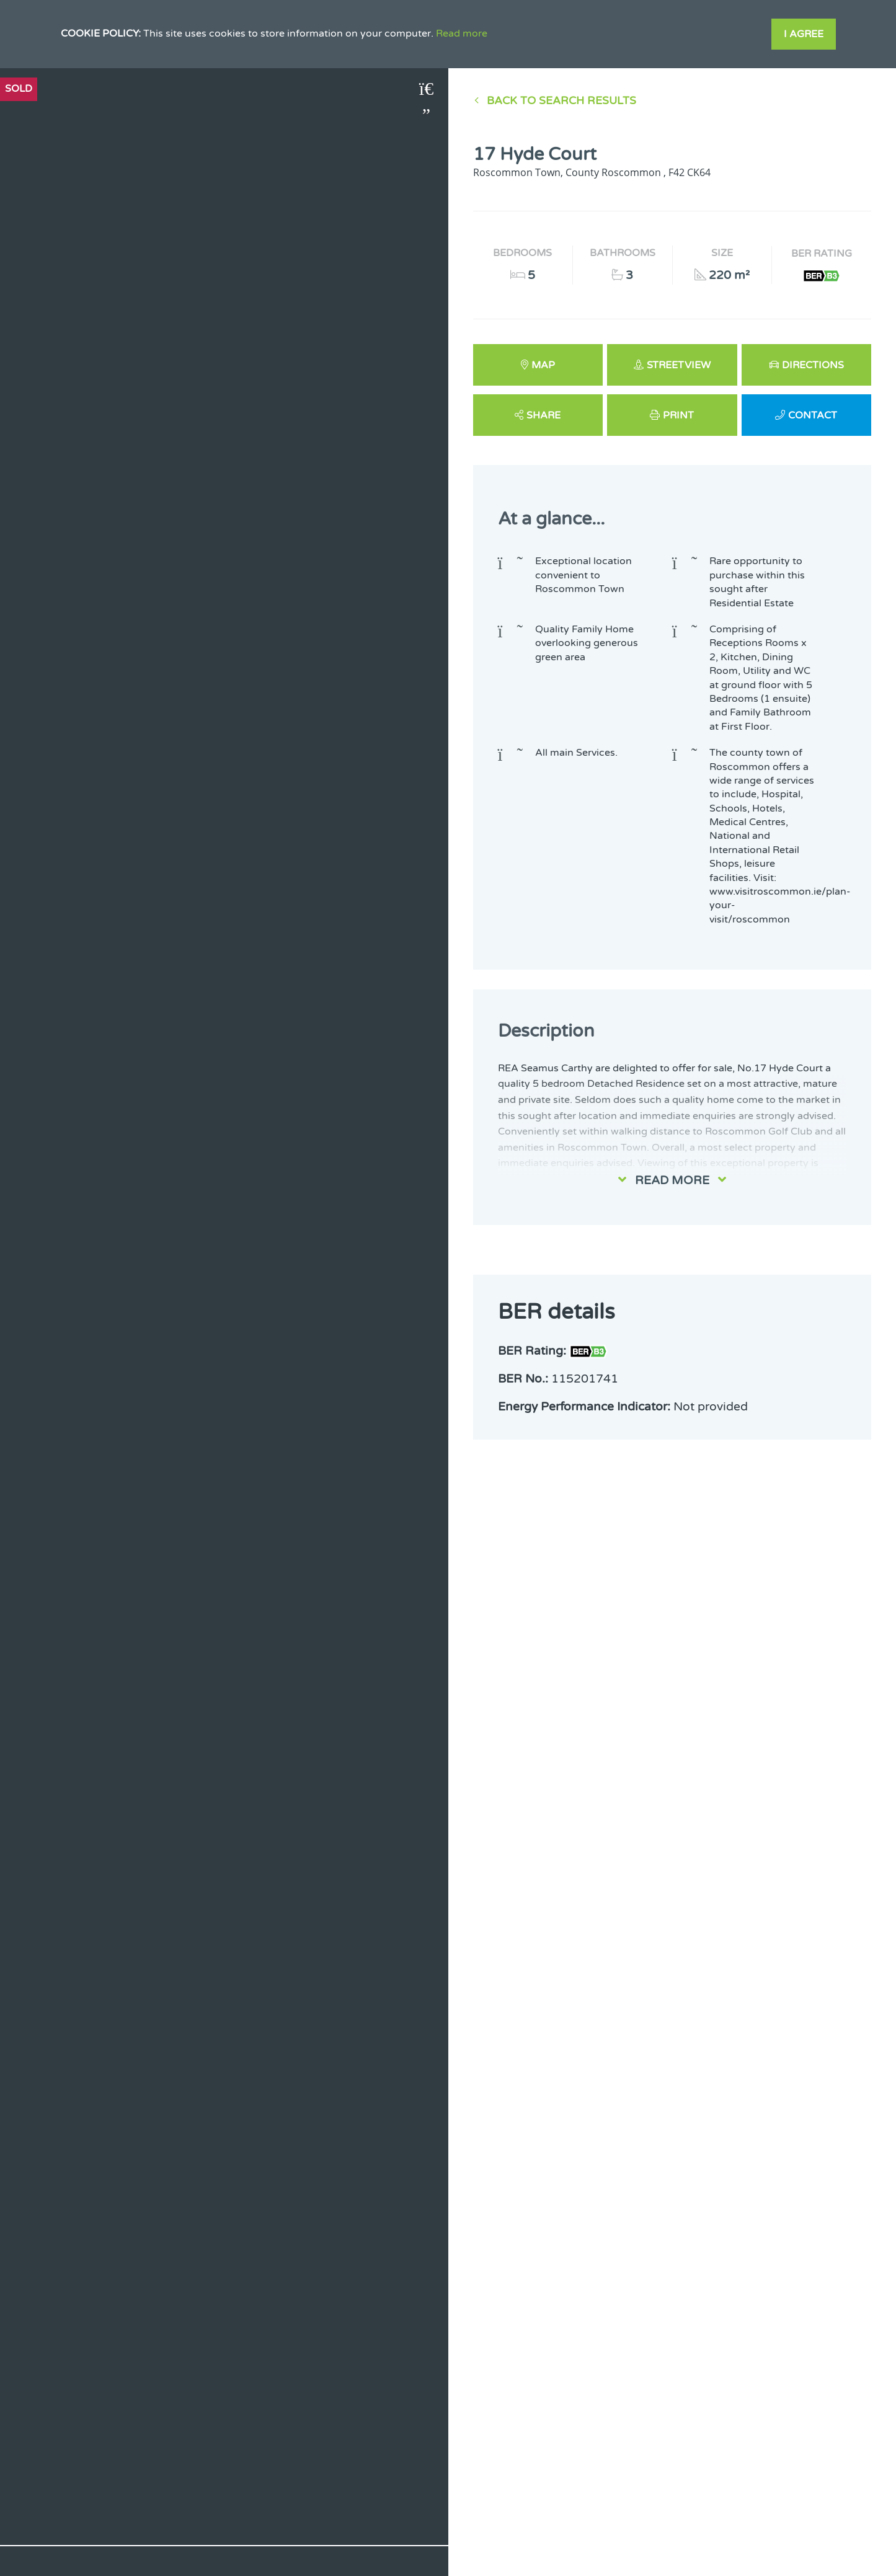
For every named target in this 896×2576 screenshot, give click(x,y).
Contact (812, 415)
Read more (461, 33)
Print (678, 415)
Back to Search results (561, 100)
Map (543, 365)
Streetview (679, 365)
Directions (813, 365)
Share (543, 415)
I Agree (803, 34)
